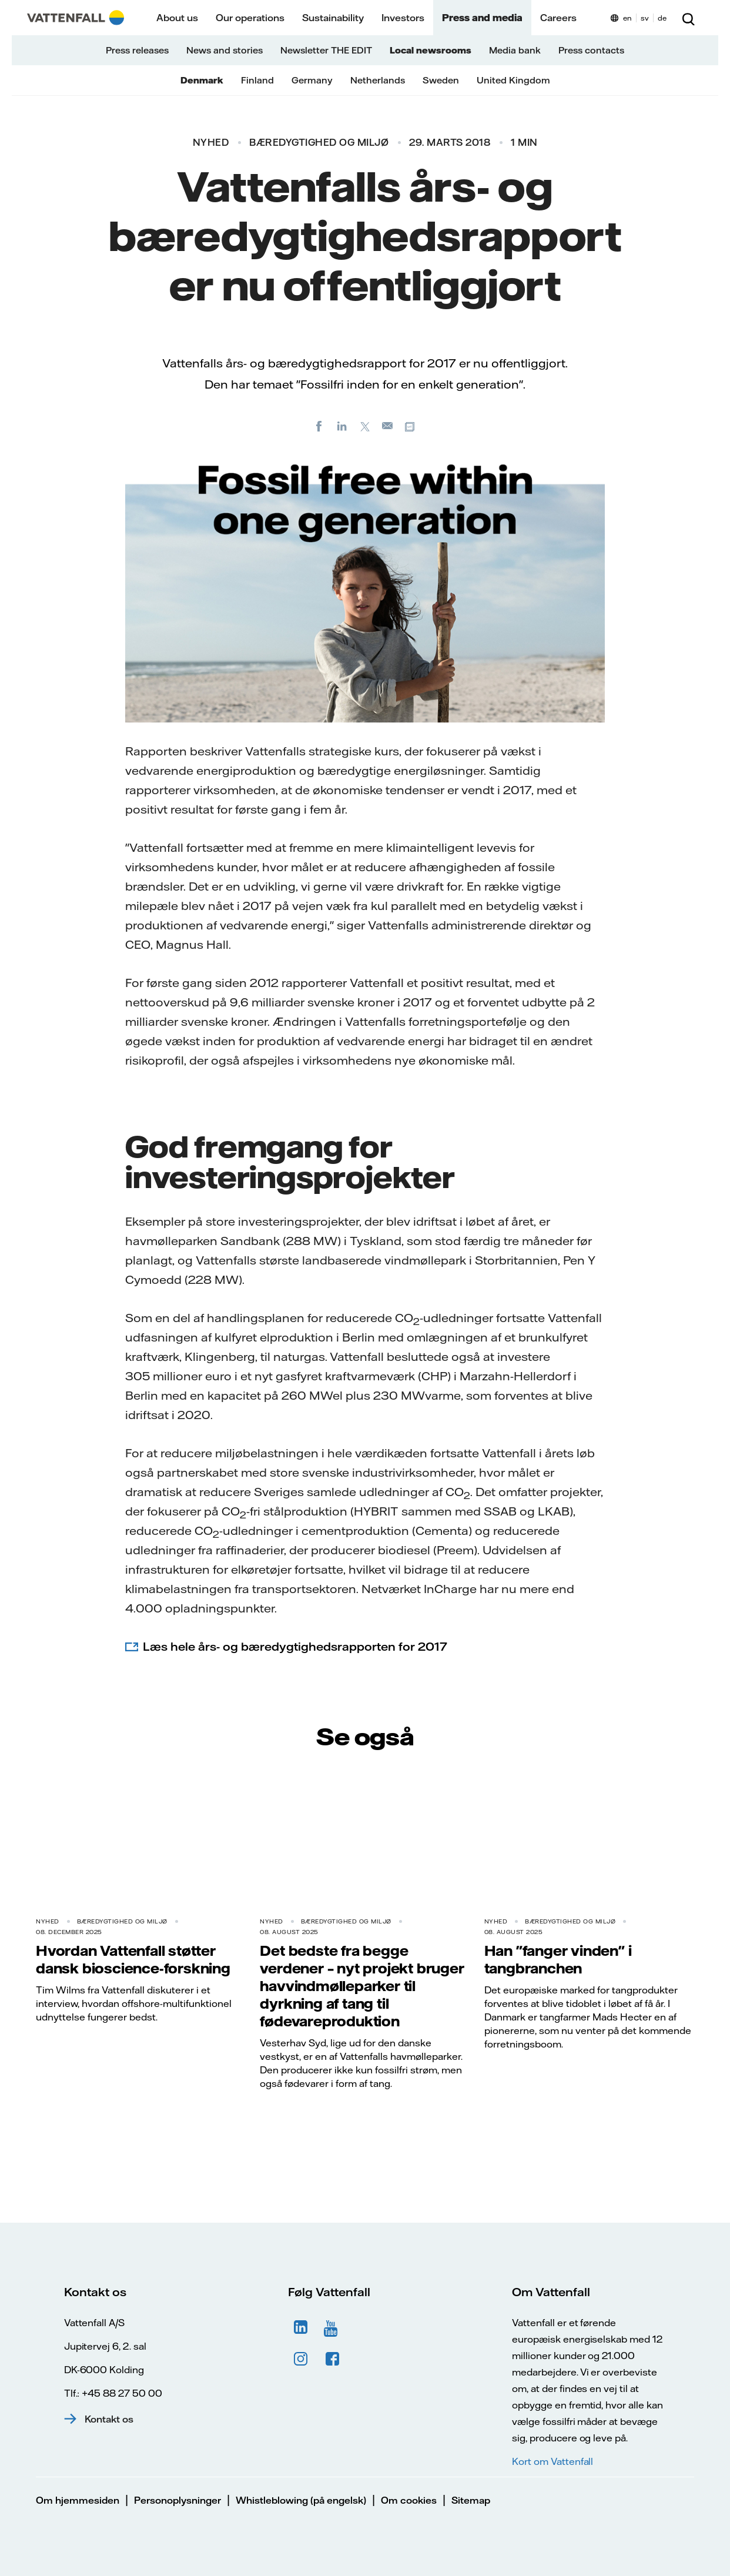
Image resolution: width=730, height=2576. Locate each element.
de (662, 18)
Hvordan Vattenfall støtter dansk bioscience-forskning (133, 1959)
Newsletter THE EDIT (326, 50)
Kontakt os (109, 2419)
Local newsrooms (430, 50)
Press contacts (591, 50)
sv (645, 18)
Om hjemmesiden (77, 2500)
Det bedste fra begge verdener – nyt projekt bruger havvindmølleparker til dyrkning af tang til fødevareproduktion (362, 1986)
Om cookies (409, 2500)
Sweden (441, 80)
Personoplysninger (177, 2500)
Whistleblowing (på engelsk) (301, 2500)
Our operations (250, 18)
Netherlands (377, 80)
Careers (558, 18)
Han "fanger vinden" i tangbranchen (558, 1959)
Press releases (137, 50)
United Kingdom (513, 80)
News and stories (224, 50)
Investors (402, 18)
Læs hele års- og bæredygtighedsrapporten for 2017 (295, 1646)
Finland (257, 80)
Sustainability (333, 18)
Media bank (515, 50)
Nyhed (211, 142)
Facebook (333, 2359)
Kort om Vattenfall (552, 2461)
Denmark (201, 80)
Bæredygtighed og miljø (319, 142)
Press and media (482, 18)
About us (177, 18)
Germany (312, 80)
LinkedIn (301, 2327)
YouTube (333, 2327)
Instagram (301, 2359)
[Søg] (688, 17)
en (627, 18)
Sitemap (470, 2500)
